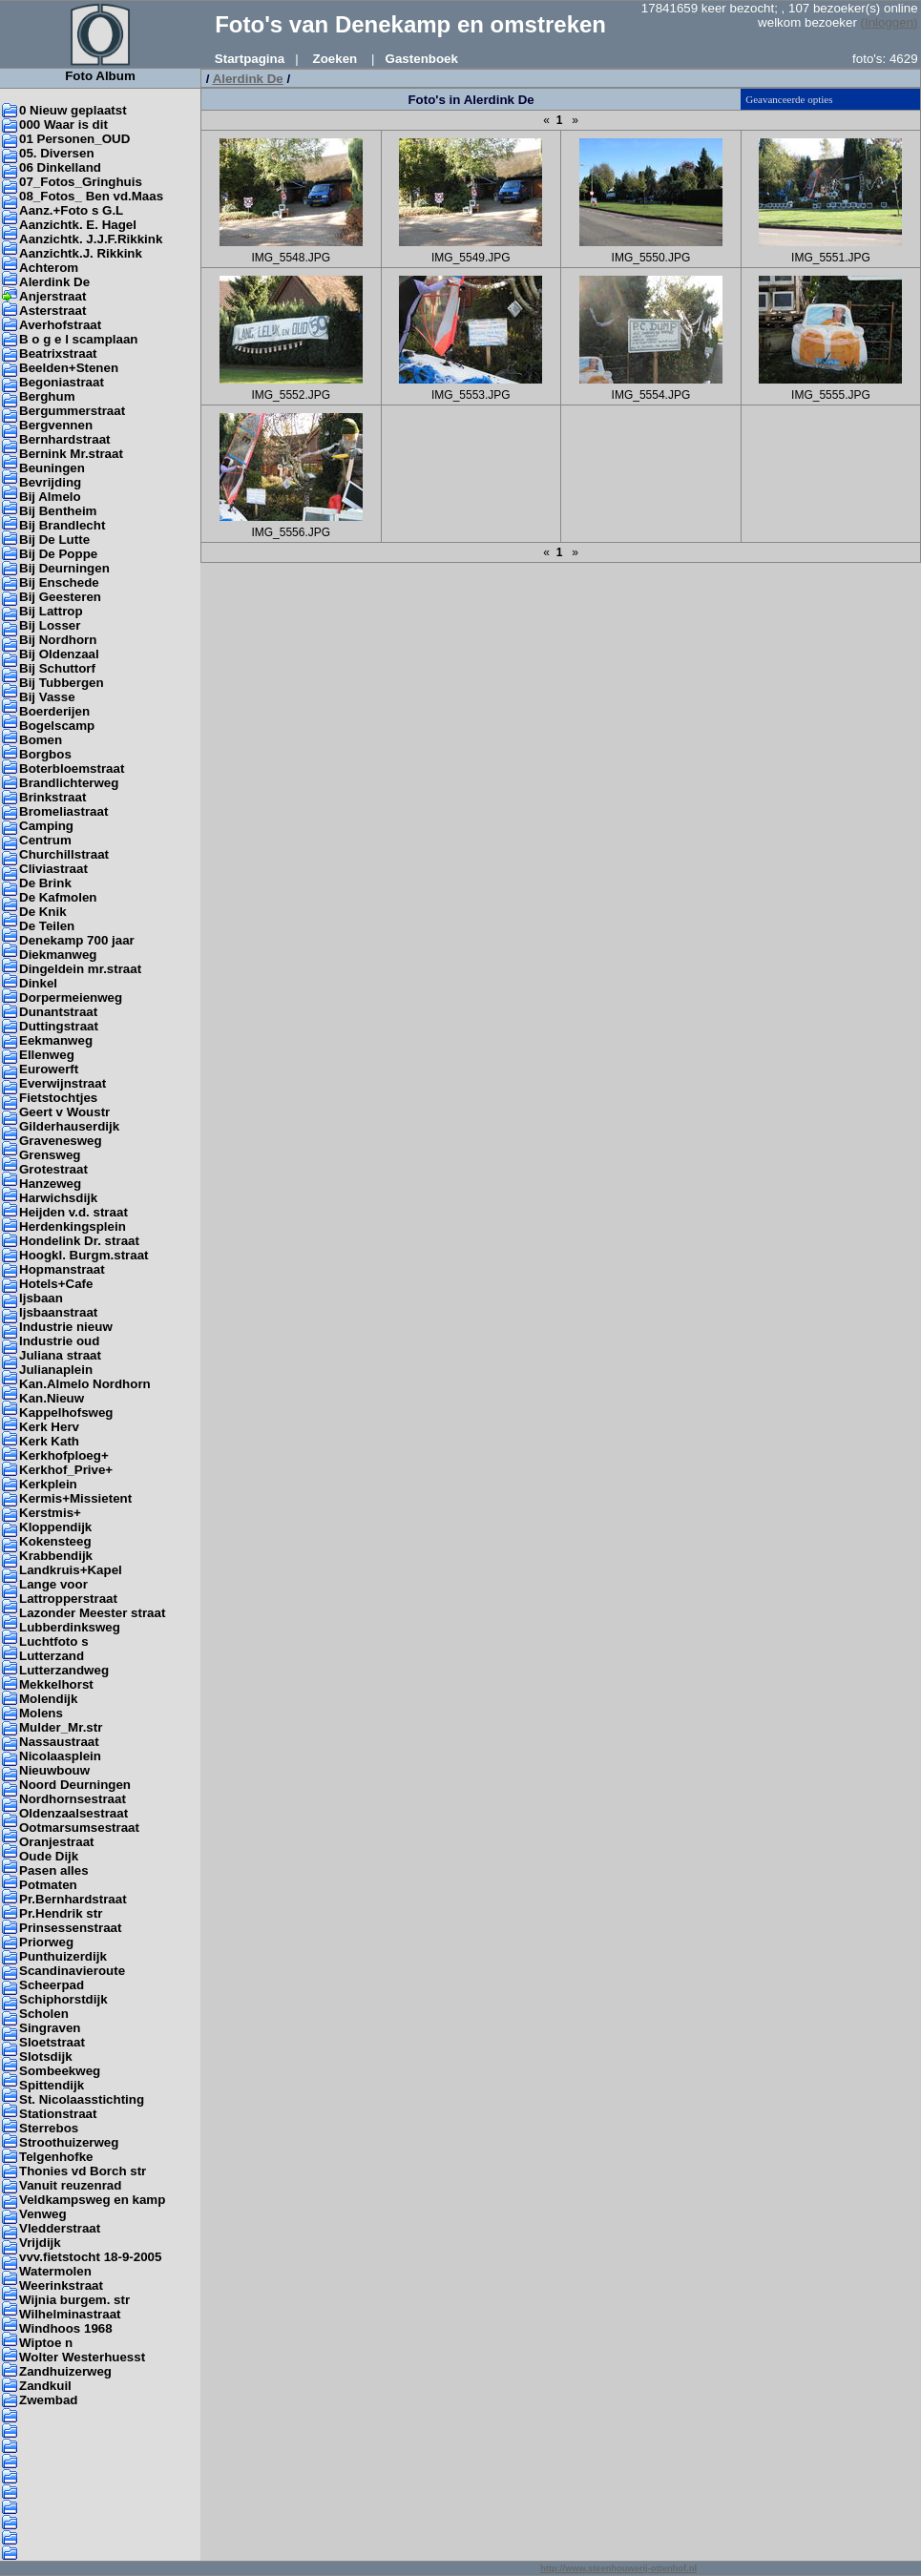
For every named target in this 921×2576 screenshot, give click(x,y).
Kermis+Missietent (75, 1498)
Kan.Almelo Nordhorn (85, 1384)
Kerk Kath (49, 1441)
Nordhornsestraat (72, 1799)
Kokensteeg (55, 1541)
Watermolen (55, 2271)
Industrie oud (59, 1341)
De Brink (45, 883)
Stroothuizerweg (68, 2142)
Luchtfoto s (54, 1641)
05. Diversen (56, 153)
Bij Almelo (50, 496)
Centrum (45, 840)
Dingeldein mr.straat (80, 969)
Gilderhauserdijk (69, 1126)
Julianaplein (56, 1369)
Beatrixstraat (58, 353)
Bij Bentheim (57, 511)
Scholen (44, 2013)
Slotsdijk (46, 2056)
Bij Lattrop (51, 611)
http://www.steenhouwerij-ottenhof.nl (618, 2568)
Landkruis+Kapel (70, 1570)
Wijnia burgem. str (74, 2300)
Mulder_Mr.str (60, 1727)
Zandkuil (45, 2386)
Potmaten (48, 1885)
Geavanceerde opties (788, 99)
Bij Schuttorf (57, 668)
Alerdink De (54, 282)
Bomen (40, 740)
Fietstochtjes (58, 1098)
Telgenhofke (56, 2157)
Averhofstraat (60, 325)
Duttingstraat (58, 1026)
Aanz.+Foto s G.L (71, 210)
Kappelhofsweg (66, 1412)
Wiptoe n (46, 2343)
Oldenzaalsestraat (73, 1813)
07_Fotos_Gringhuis (80, 182)
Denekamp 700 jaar (77, 940)
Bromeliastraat (63, 811)
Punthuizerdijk (63, 1956)
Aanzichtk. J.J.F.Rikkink (90, 239)
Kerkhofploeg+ (64, 1455)
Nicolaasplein (60, 1756)
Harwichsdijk (58, 1198)
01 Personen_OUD (74, 139)
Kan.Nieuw (51, 1398)
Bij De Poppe (58, 554)
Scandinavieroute (72, 1970)
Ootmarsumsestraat (79, 1827)
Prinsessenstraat (70, 1928)
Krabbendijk (56, 1555)
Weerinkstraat (61, 2285)
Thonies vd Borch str (82, 2171)
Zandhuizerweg (65, 2371)
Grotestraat (53, 1169)
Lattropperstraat (68, 1598)
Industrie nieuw (66, 1326)
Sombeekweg (59, 2071)
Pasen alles (54, 1870)
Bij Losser (49, 625)
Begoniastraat (61, 382)
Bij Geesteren (60, 597)
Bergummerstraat (72, 411)
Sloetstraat (52, 2042)
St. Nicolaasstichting (81, 2099)
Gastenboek (422, 59)
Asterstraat (52, 310)
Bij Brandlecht (62, 525)
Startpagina (249, 59)
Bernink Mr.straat (71, 454)
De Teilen (46, 926)
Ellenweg (46, 1055)
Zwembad (48, 2400)
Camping (46, 826)
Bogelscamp (56, 725)
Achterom (48, 267)
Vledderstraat (59, 2228)
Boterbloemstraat (71, 768)
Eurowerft (48, 1069)
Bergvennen (56, 425)
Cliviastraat (53, 869)
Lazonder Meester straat (92, 1613)
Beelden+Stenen (68, 368)
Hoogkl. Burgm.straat (84, 1255)
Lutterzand (51, 1656)
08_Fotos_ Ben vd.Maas (91, 196)
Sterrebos (48, 2128)
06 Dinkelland (60, 167)
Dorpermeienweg (70, 997)
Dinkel (38, 983)
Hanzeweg (50, 1183)
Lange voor (53, 1584)
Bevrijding (50, 482)
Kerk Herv (49, 1427)
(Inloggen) (889, 22)
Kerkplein (48, 1484)
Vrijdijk (40, 2242)
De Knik (43, 911)
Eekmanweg (56, 1040)
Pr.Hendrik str (60, 1913)
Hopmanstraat (62, 1269)
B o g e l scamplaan (78, 339)
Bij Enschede (59, 582)
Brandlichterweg (68, 783)
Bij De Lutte (54, 539)
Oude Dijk (48, 1856)
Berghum (47, 396)
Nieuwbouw (54, 1770)
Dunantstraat (58, 1012)
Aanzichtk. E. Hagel (77, 225)
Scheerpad (51, 1985)
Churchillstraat (64, 854)
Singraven (49, 2028)
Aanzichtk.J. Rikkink (80, 253)
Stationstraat (57, 2114)
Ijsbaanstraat (58, 1312)
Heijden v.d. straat (73, 1212)
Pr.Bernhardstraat (73, 1899)
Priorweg (46, 1942)
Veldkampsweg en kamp (92, 2199)
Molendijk (48, 1699)
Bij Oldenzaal (59, 654)
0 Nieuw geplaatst (73, 110)
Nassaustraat (59, 1742)
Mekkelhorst (56, 1684)
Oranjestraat (56, 1842)
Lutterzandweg (64, 1670)
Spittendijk (51, 2085)
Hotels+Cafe (56, 1284)
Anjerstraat (52, 296)
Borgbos (45, 754)
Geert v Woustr (64, 1112)
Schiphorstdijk (63, 1999)
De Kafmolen (57, 897)
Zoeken (335, 59)
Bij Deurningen (64, 568)
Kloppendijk (55, 1527)
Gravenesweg (60, 1140)
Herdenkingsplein (72, 1226)
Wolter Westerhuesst (82, 2357)
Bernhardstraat (65, 439)
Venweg (43, 2214)
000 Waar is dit (63, 124)
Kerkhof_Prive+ (66, 1470)
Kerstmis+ (50, 1513)
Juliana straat (60, 1355)
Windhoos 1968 (66, 2328)
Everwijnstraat (62, 1083)
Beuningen (52, 468)
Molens (41, 1713)
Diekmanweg (57, 954)
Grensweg (49, 1155)
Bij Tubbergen (61, 682)
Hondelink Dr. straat (79, 1241)
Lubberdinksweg (69, 1627)
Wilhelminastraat (70, 2314)
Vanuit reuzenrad (70, 2185)
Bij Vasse (47, 697)
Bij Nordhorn (57, 640)
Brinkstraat (52, 797)
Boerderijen (54, 711)
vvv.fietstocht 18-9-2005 (90, 2257)
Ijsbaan (41, 1298)
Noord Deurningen (75, 1784)
